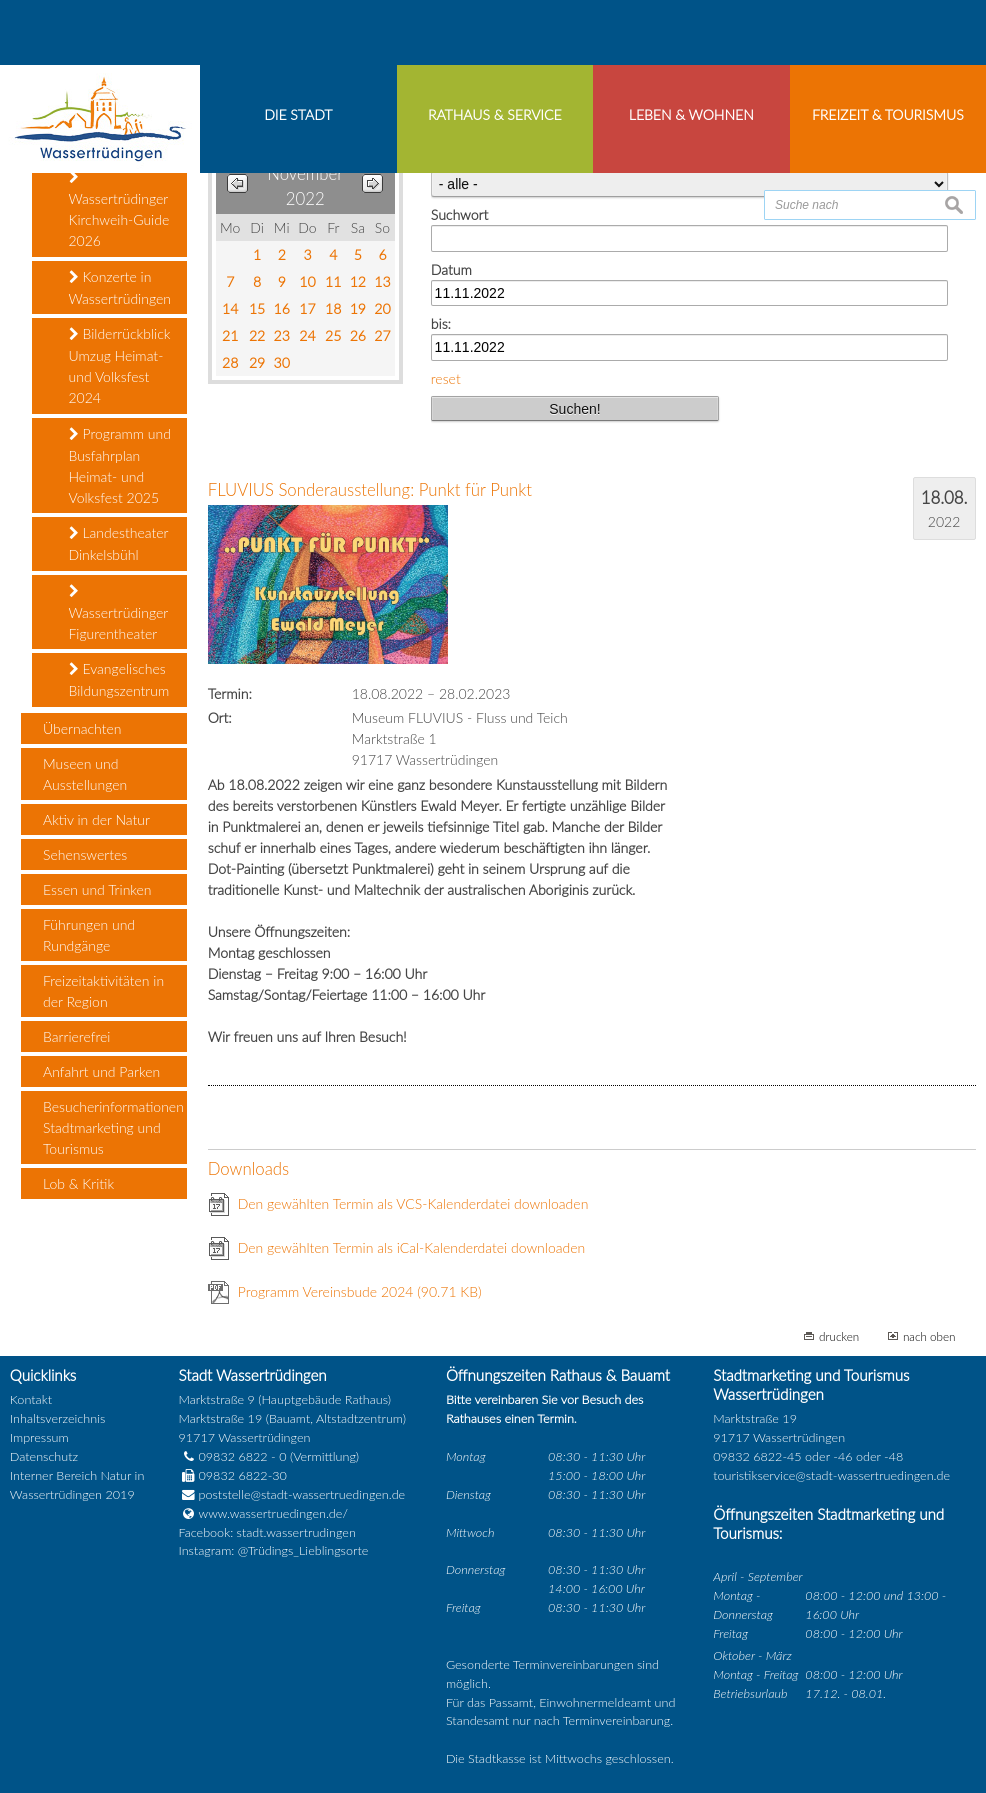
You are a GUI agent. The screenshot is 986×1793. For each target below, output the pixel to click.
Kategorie (460, 314)
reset (446, 532)
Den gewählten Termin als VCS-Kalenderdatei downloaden (413, 1357)
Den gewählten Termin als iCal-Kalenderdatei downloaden (412, 1401)
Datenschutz (44, 1610)
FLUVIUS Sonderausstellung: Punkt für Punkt (370, 643)
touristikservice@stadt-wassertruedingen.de (831, 1629)
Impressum (39, 1591)
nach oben (929, 1490)
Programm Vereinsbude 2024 (360, 1445)
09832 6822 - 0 (233, 1610)
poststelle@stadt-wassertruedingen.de (302, 1648)
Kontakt (31, 1553)
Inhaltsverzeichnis (57, 1572)
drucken (839, 1490)
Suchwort (459, 368)
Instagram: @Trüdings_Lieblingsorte (274, 1705)
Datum (451, 423)
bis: (441, 477)
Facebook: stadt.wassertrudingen (267, 1686)
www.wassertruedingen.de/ (273, 1667)
